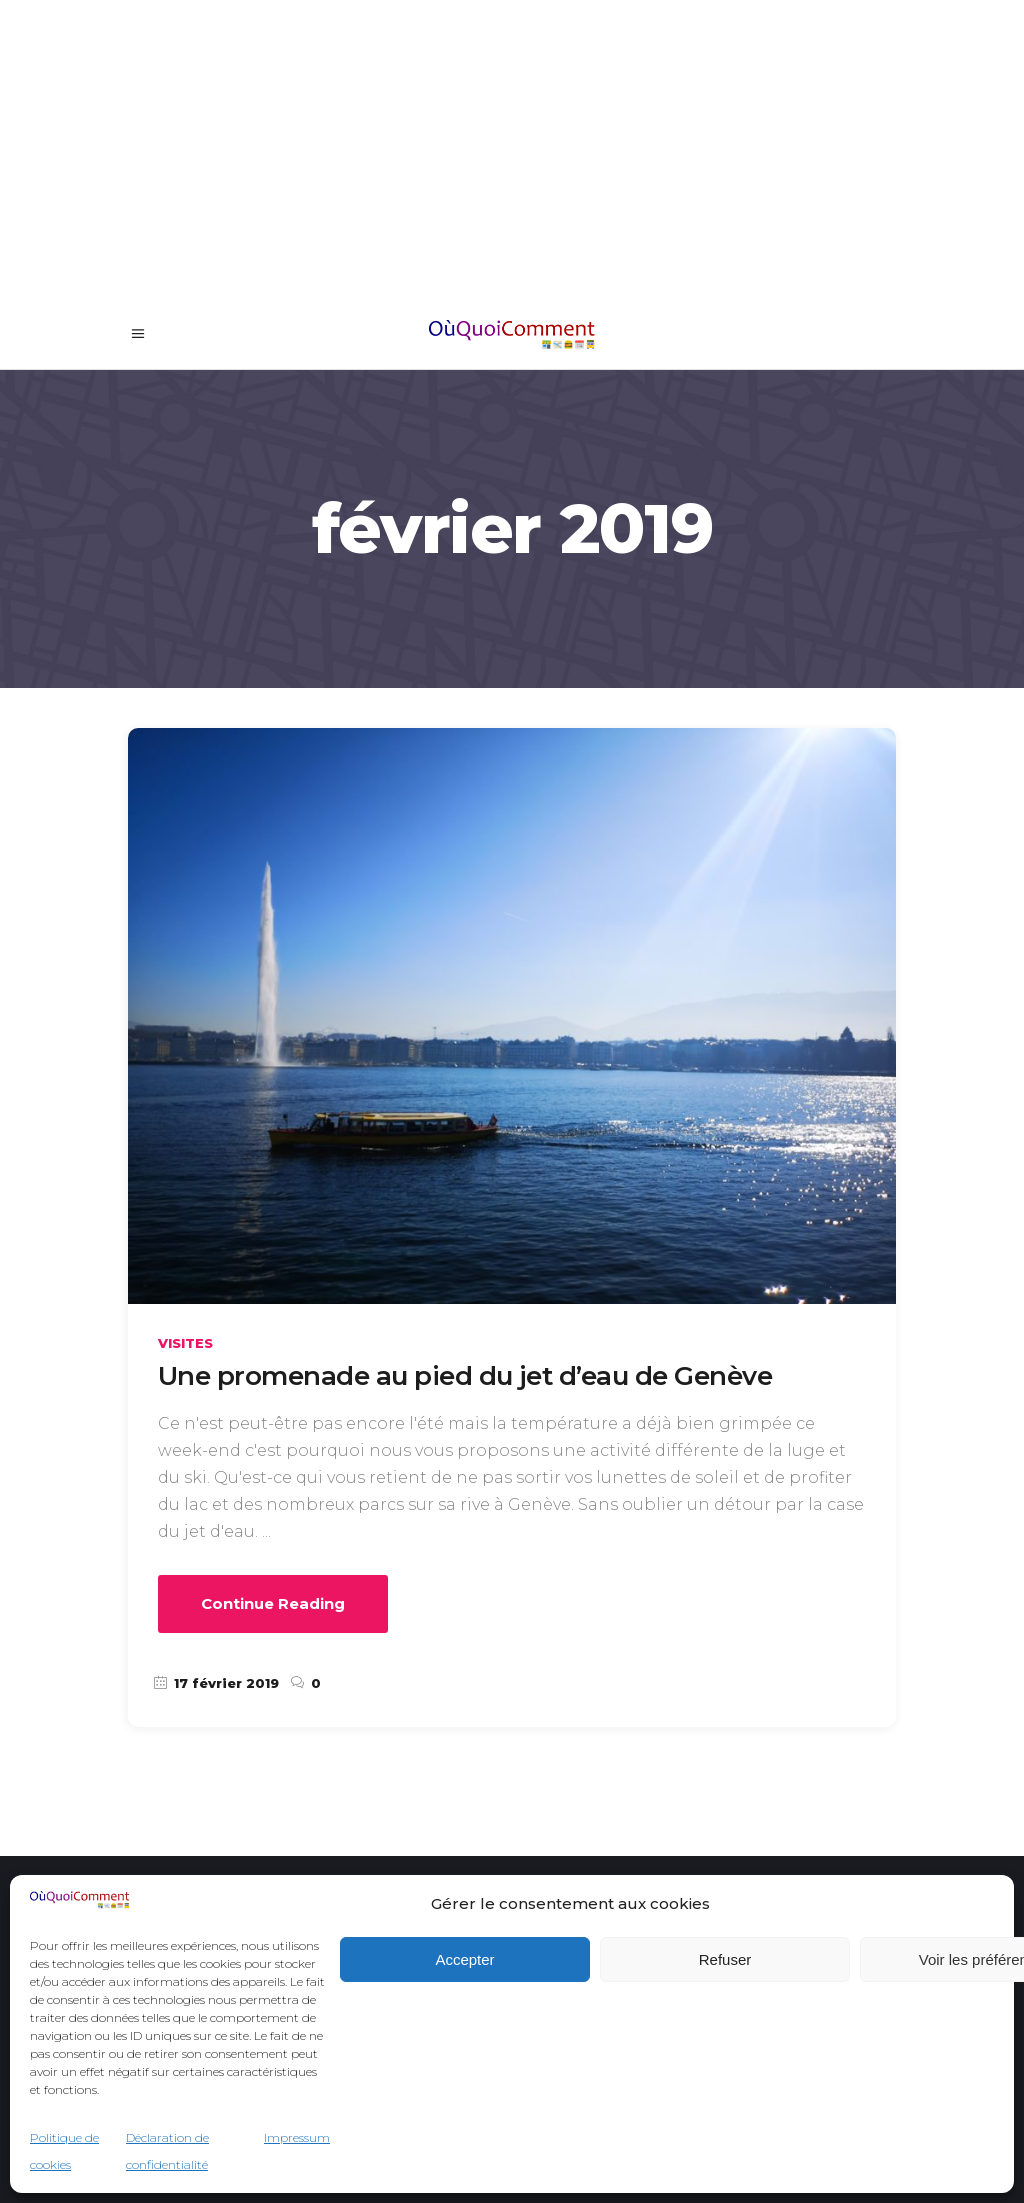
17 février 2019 (216, 1683)
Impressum (297, 2137)
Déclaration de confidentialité (167, 2151)
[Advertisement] (512, 150)
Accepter (464, 1959)
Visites (185, 1343)
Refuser (725, 1959)
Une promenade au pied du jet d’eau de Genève (465, 1376)
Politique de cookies (64, 2151)
